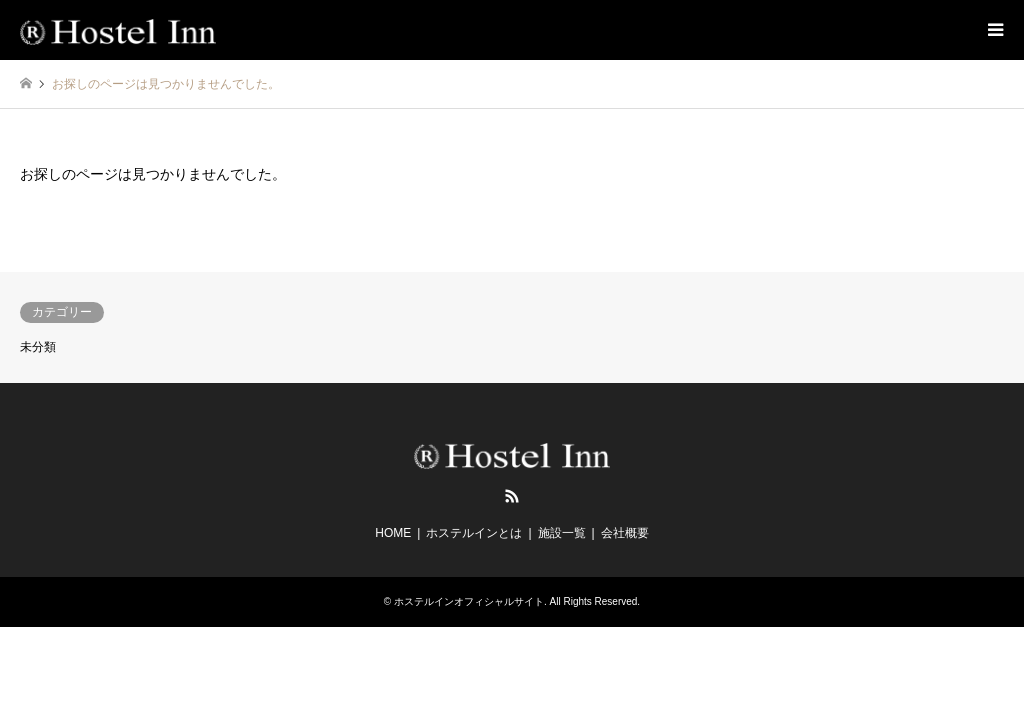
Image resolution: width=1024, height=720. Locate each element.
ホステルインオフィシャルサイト (469, 601)
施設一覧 (562, 533)
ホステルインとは (474, 533)
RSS (512, 496)
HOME (393, 533)
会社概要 (625, 533)
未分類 (38, 347)
